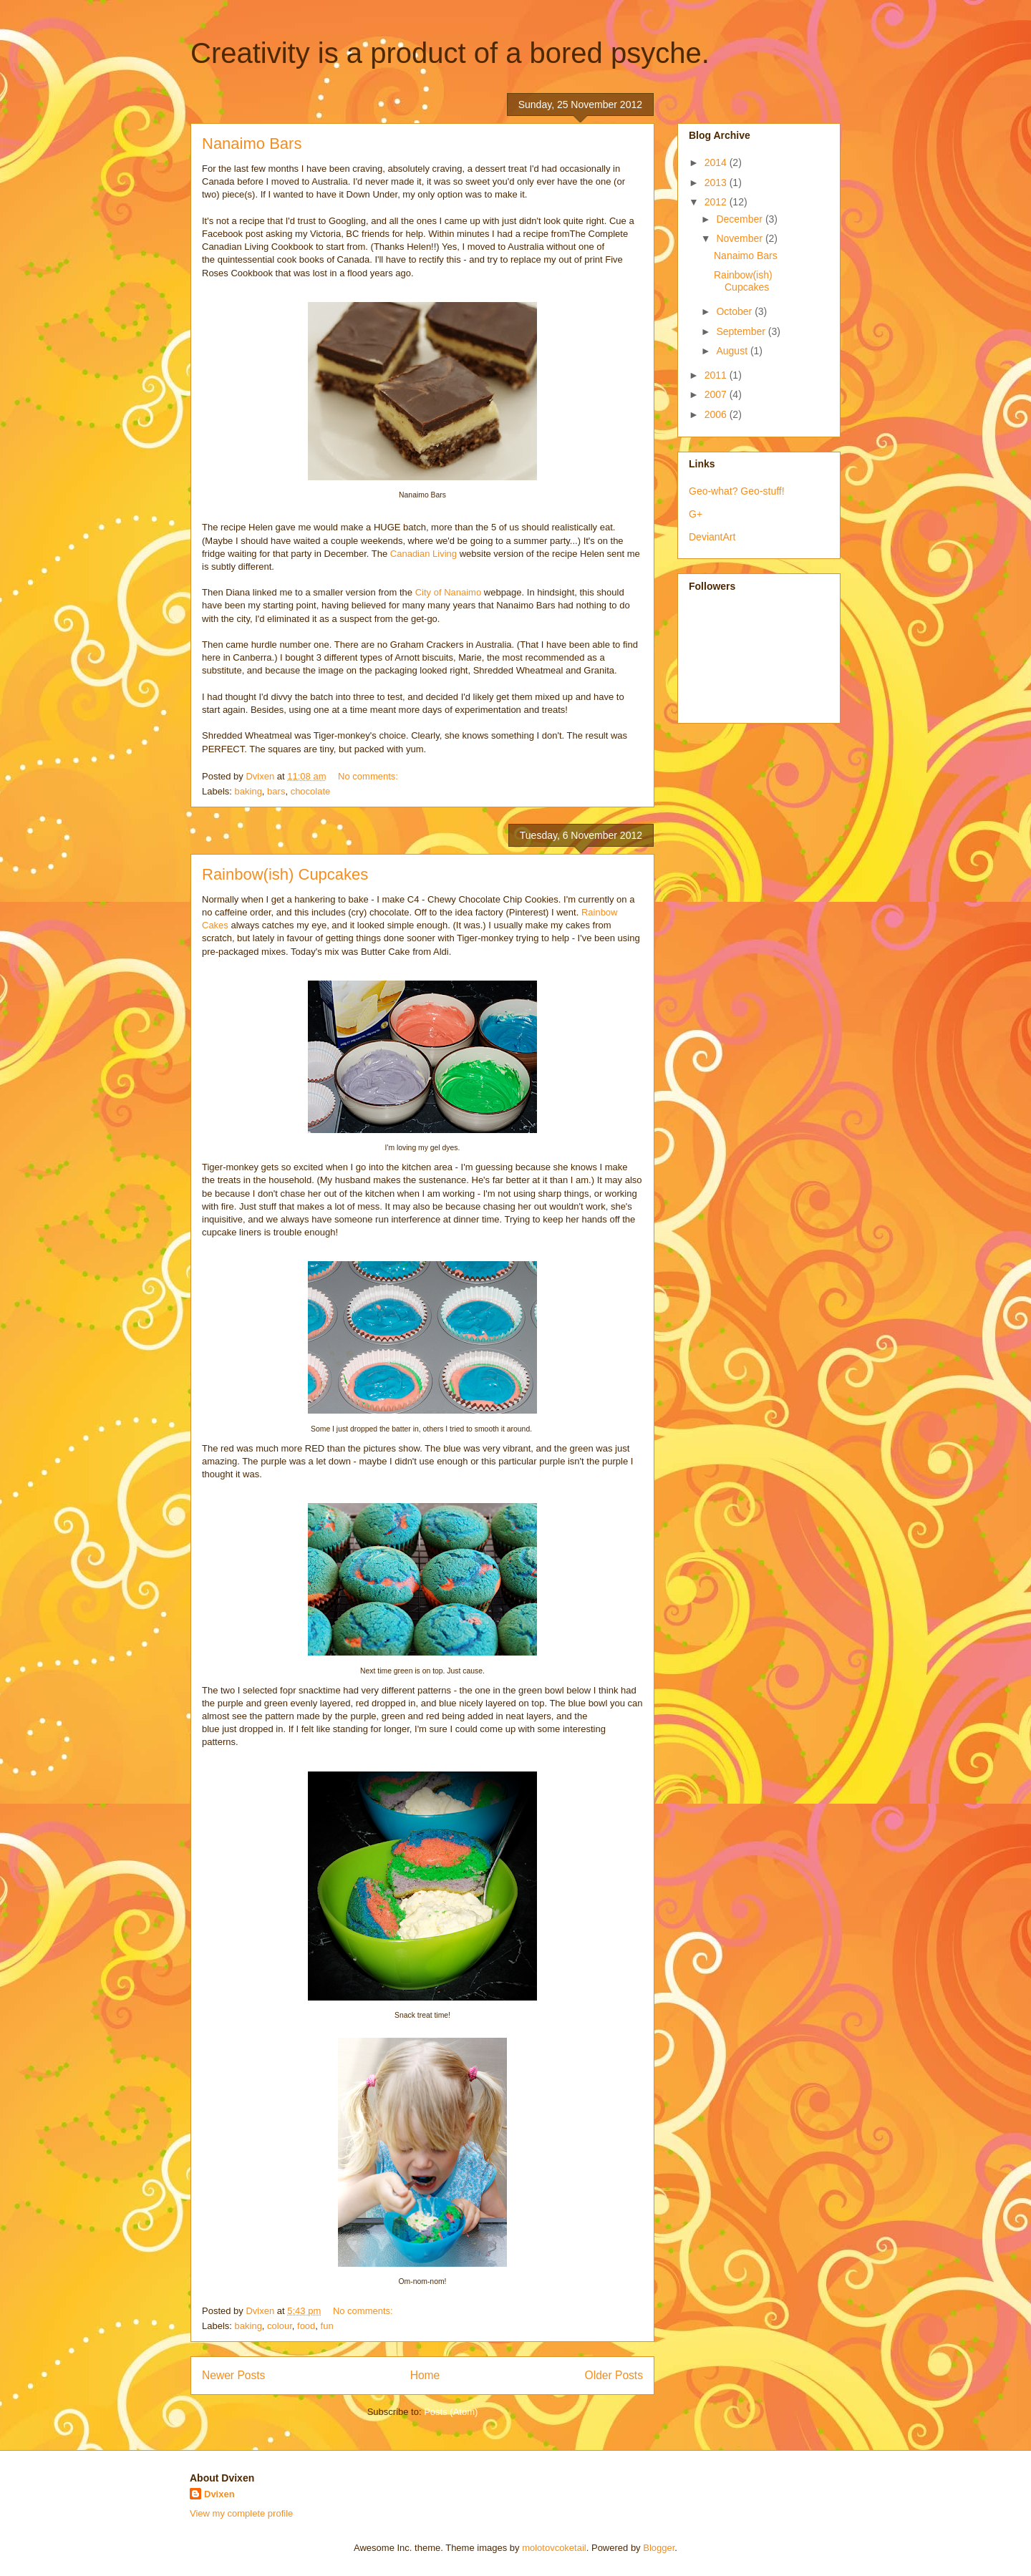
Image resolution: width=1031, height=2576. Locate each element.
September (742, 331)
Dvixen (219, 2494)
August (733, 350)
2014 (717, 162)
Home (425, 2375)
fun (327, 2325)
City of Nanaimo (448, 592)
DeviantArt (712, 537)
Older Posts (614, 2375)
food (306, 2325)
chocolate (311, 791)
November (740, 238)
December (740, 219)
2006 (717, 414)
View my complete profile (241, 2513)
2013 (717, 182)
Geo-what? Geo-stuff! (737, 491)
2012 (717, 202)
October (735, 311)
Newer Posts (233, 2375)
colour (279, 2325)
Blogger (658, 2547)
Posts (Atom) (451, 2411)
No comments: (369, 776)
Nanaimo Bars (251, 143)
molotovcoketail (554, 2547)
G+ (695, 514)
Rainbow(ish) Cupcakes (285, 874)
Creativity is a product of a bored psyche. (450, 53)
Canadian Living (423, 553)
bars (276, 791)
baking (248, 791)
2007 (717, 394)
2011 (717, 375)
